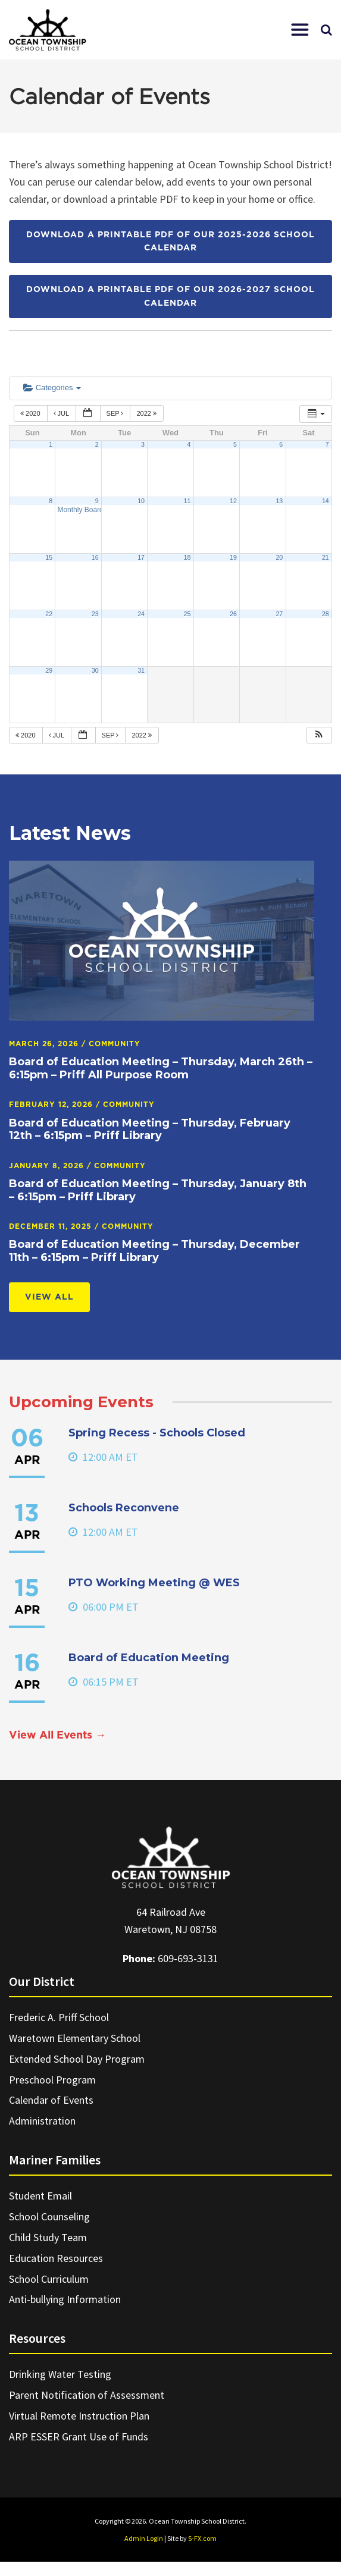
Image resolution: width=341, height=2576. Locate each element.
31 (141, 670)
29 (48, 670)
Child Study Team (48, 2237)
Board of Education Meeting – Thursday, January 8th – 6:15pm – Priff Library (157, 1190)
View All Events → (57, 1735)
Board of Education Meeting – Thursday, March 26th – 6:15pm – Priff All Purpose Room (160, 1068)
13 (279, 500)
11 (187, 500)
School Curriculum (49, 2279)
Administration (42, 2121)
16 (95, 557)
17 (141, 557)
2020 (31, 413)
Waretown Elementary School (74, 2038)
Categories (52, 387)
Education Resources (56, 2258)
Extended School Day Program (77, 2059)
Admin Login (143, 2538)
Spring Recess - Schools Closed (156, 1432)
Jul (62, 413)
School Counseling (49, 2216)
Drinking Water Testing (60, 2374)
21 (325, 557)
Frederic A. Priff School (59, 2017)
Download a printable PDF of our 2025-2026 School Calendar (170, 241)
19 (233, 557)
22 (48, 613)
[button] (300, 29)
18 (187, 557)
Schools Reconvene (123, 1507)
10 (141, 500)
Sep (116, 413)
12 (233, 500)
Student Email (40, 2195)
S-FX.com (202, 2538)
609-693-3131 (188, 1958)
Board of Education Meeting (148, 1657)
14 (325, 500)
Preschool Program (52, 2079)
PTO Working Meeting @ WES (154, 1582)
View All (49, 1297)
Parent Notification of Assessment (86, 2395)
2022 (147, 413)
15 (48, 557)
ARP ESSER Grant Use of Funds (78, 2436)
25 (187, 613)
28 (325, 613)
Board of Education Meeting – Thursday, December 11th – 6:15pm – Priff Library (154, 1251)
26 (233, 613)
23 (95, 613)
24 (141, 613)
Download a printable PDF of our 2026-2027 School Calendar (170, 296)
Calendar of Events (51, 2100)
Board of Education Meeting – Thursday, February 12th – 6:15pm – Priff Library (149, 1129)
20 (279, 557)
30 (95, 670)
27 (279, 613)
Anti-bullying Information (65, 2299)
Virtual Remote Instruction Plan (79, 2416)
